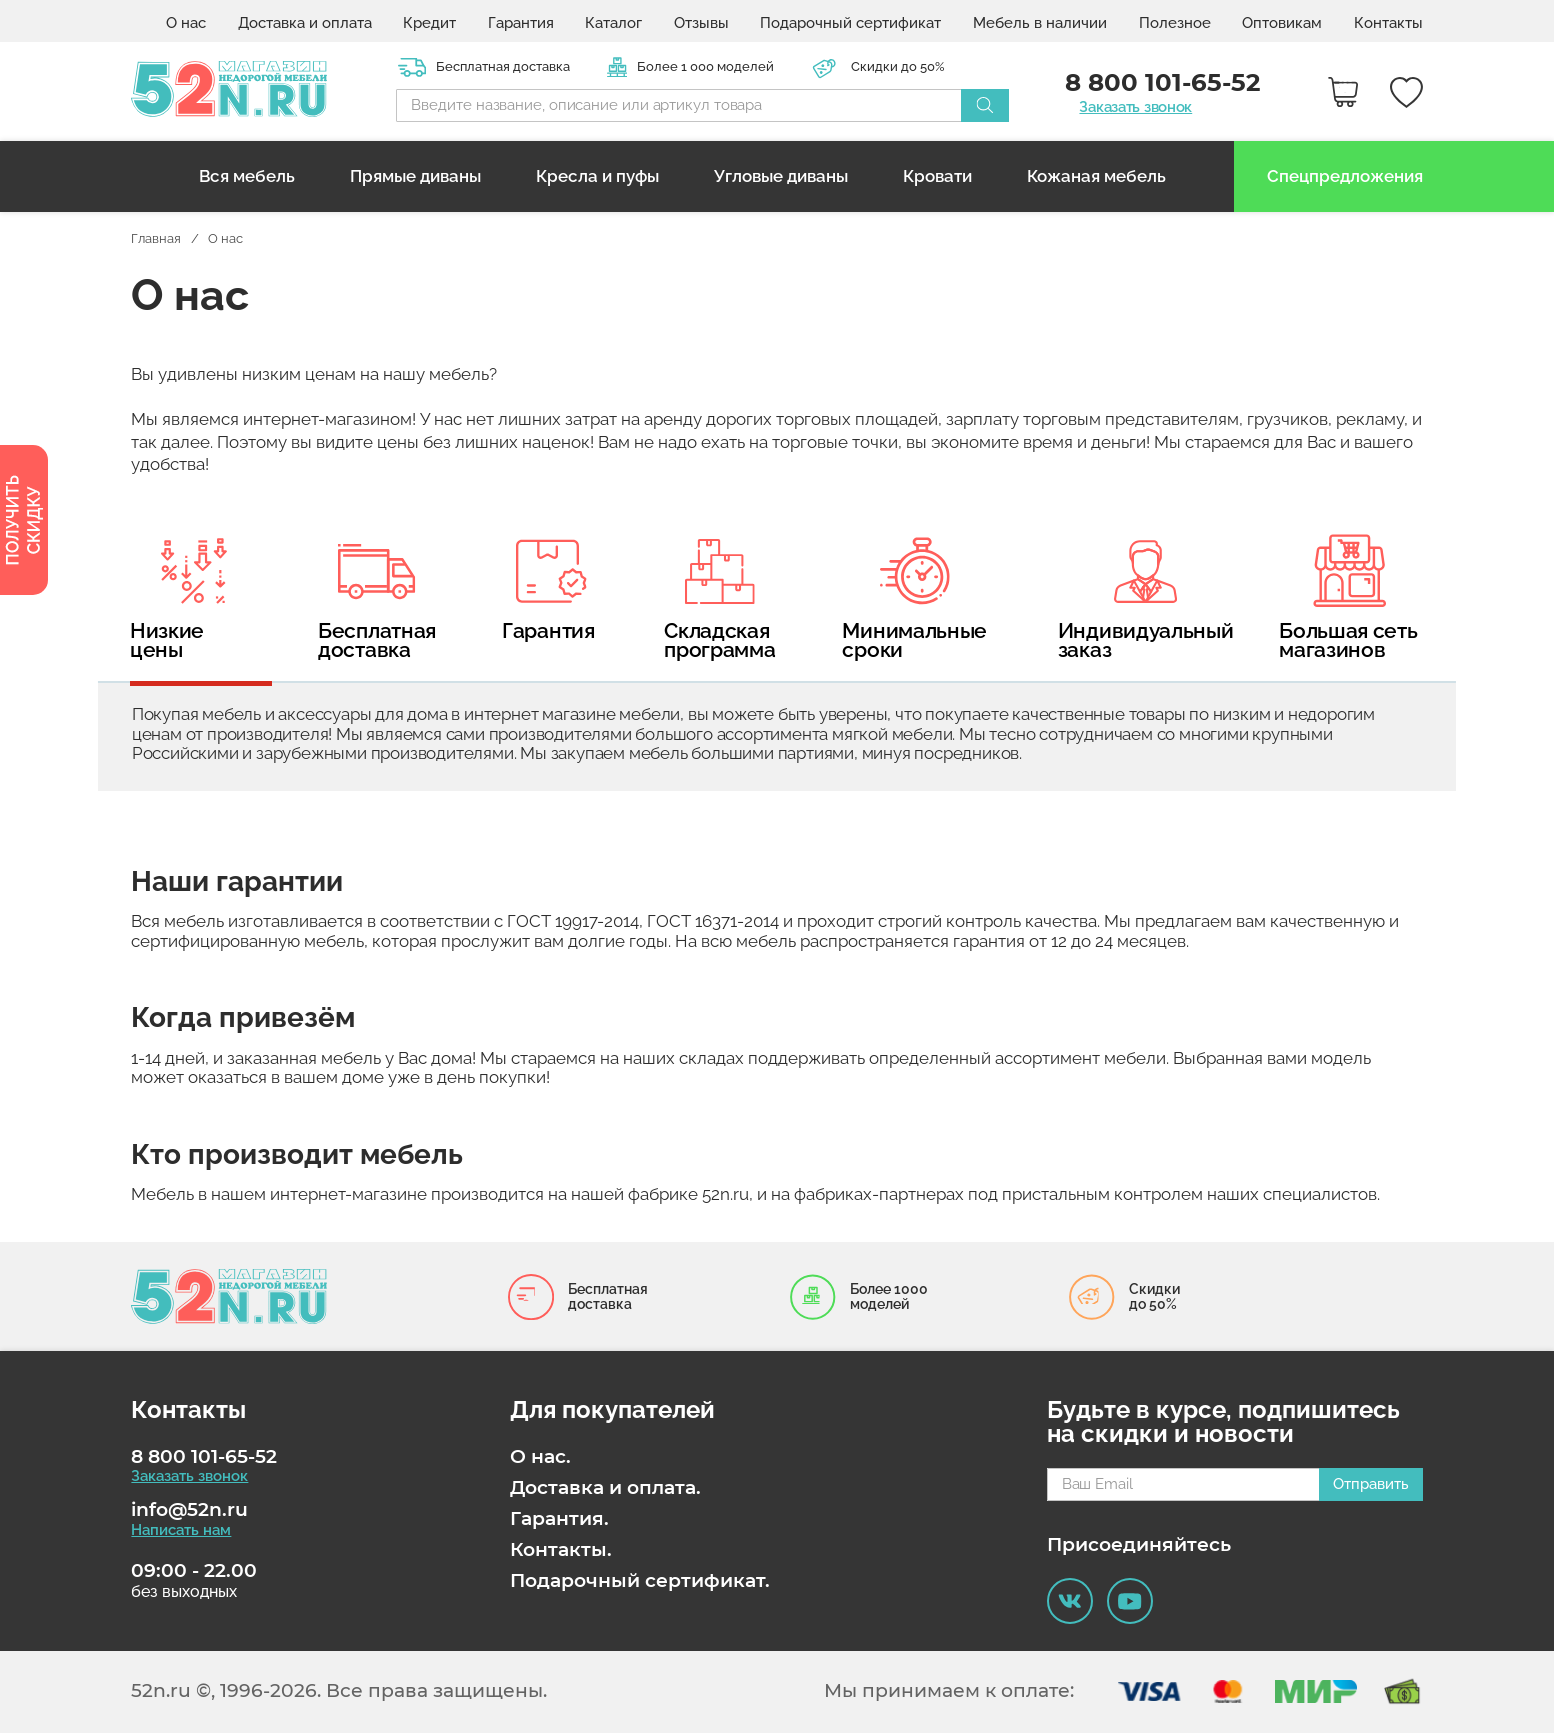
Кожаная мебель (1096, 176)
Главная (156, 238)
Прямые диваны (415, 176)
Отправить (1371, 1484)
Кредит (429, 23)
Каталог (613, 23)
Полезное (1175, 23)
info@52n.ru (189, 1510)
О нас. (540, 1457)
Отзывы (701, 23)
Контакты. (561, 1550)
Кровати (937, 176)
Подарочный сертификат (850, 23)
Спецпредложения (1345, 176)
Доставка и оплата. (605, 1488)
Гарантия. (559, 1519)
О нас (186, 23)
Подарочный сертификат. (640, 1581)
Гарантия (521, 23)
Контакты (1388, 23)
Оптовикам (1282, 23)
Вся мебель (247, 176)
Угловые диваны (781, 176)
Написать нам (181, 1530)
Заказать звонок (1135, 107)
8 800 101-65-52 (204, 1457)
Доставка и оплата (305, 23)
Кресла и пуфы (597, 176)
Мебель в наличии (1040, 23)
